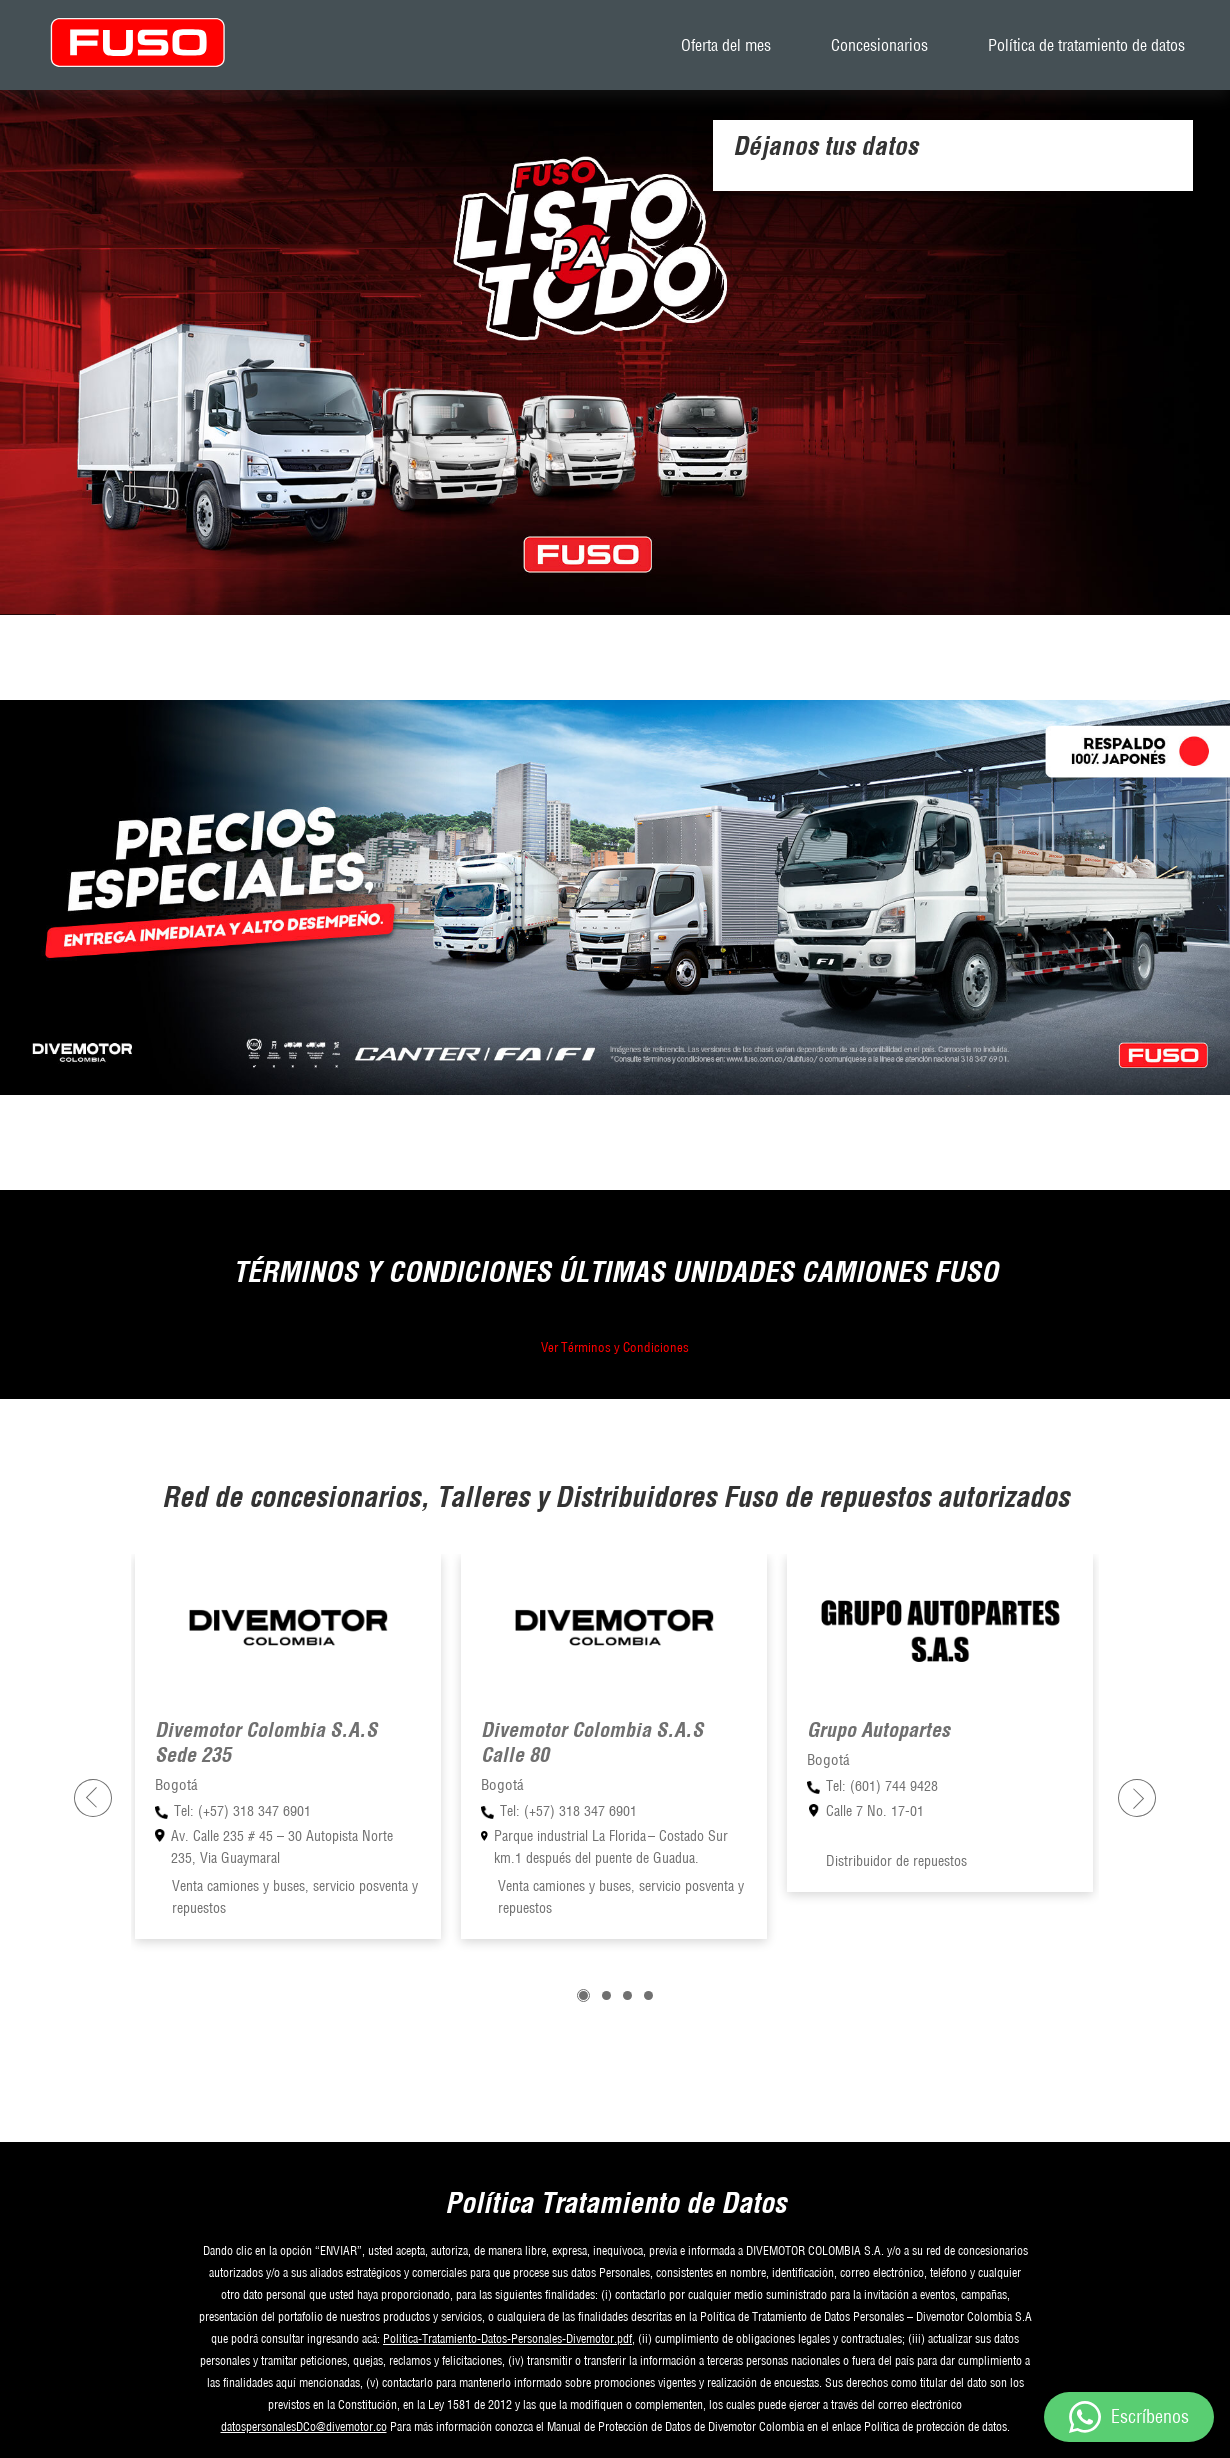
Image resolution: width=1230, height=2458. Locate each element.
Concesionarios (879, 45)
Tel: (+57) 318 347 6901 (242, 1811)
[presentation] (93, 1798)
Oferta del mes (726, 45)
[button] (583, 1995)
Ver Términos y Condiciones (615, 1347)
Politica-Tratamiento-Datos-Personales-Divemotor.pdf (507, 2338)
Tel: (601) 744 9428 (882, 1786)
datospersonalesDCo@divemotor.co (304, 2426)
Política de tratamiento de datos (1086, 45)
